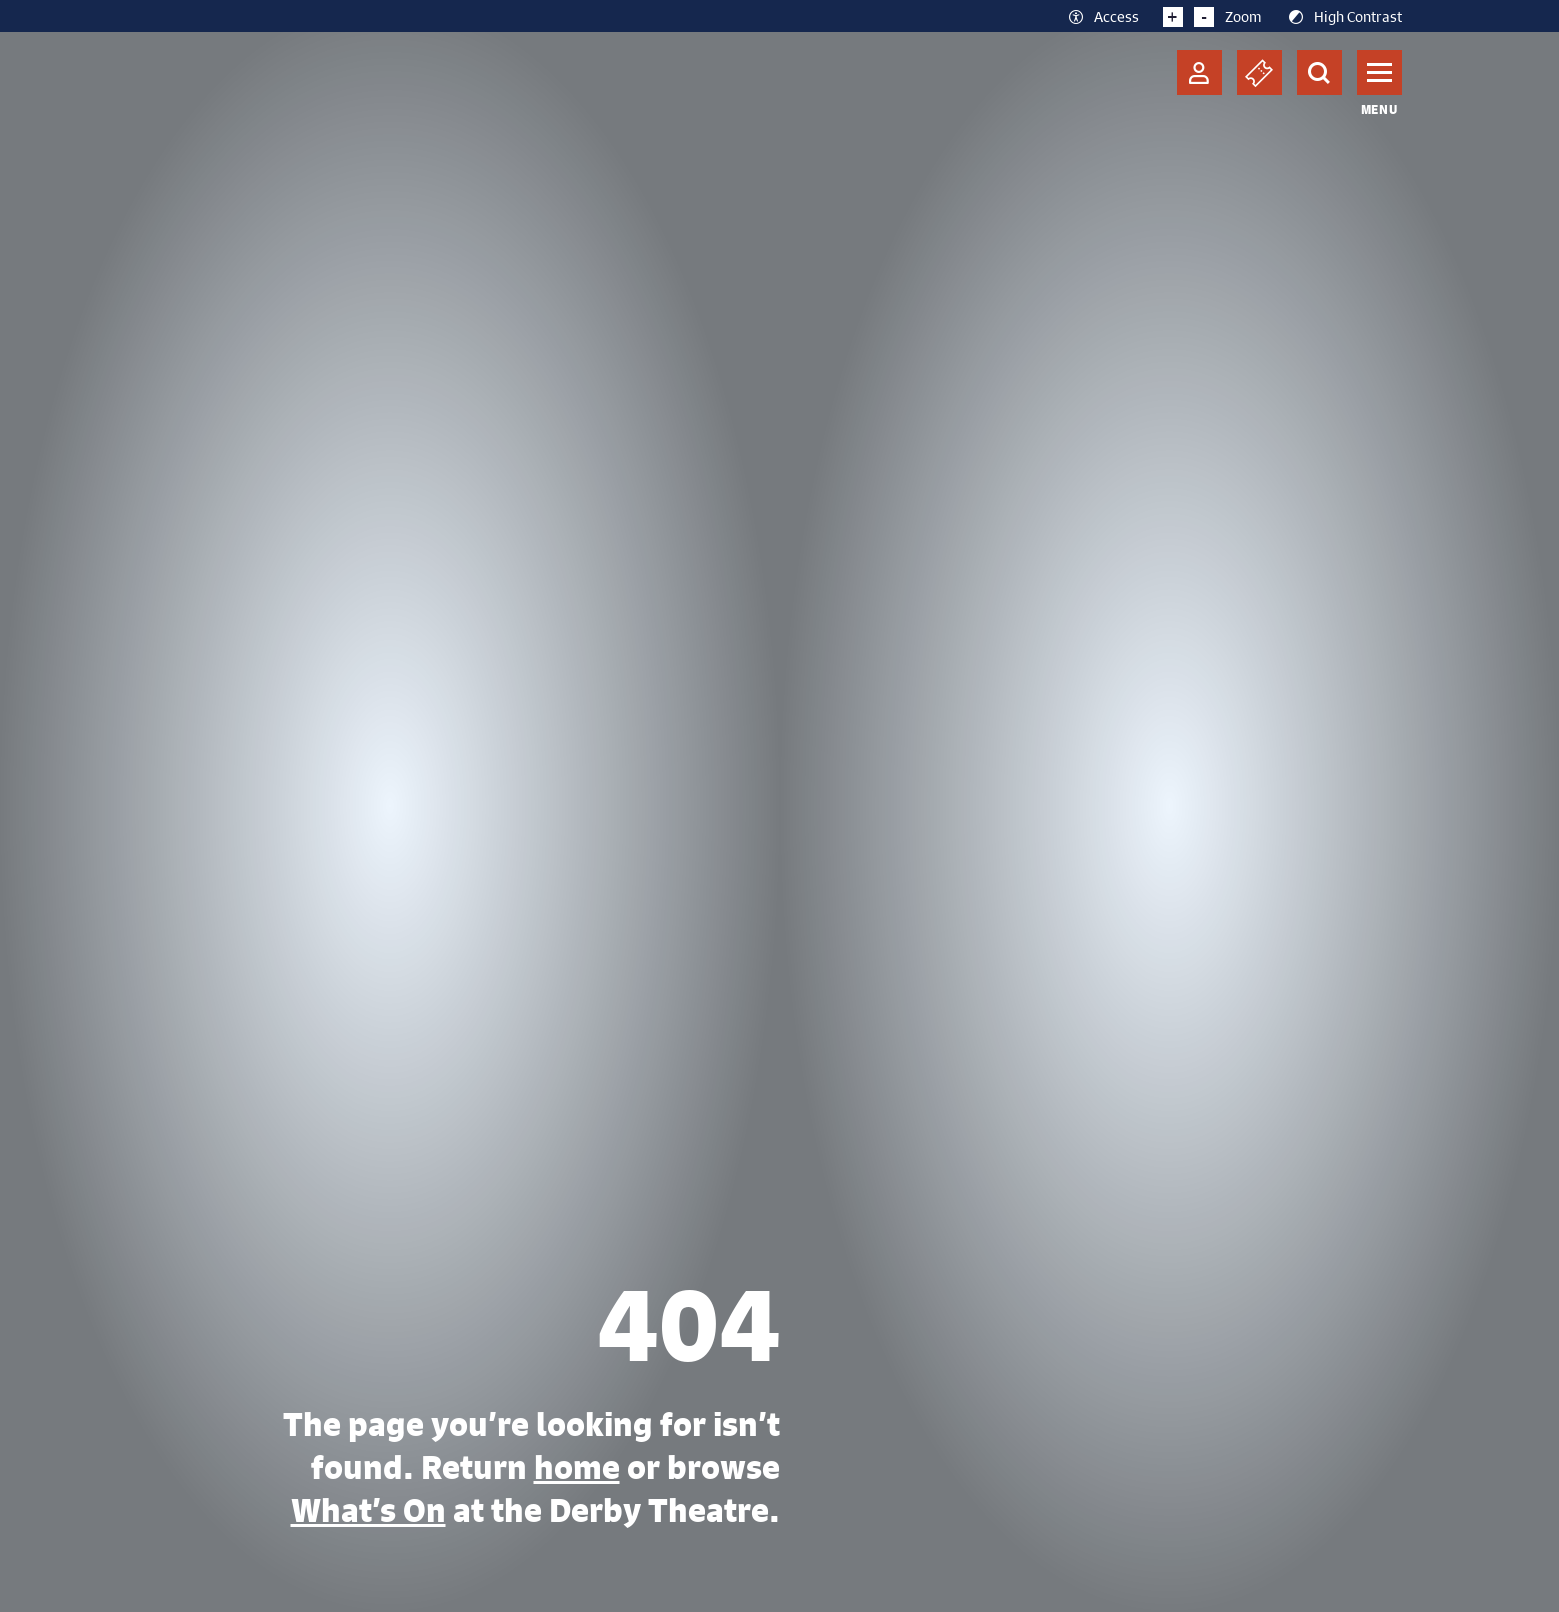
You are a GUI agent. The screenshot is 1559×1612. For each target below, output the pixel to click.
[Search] (1319, 72)
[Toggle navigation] (1379, 72)
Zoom (1212, 16)
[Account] (1199, 72)
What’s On (368, 1510)
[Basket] (1259, 72)
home (577, 1467)
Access (1102, 16)
